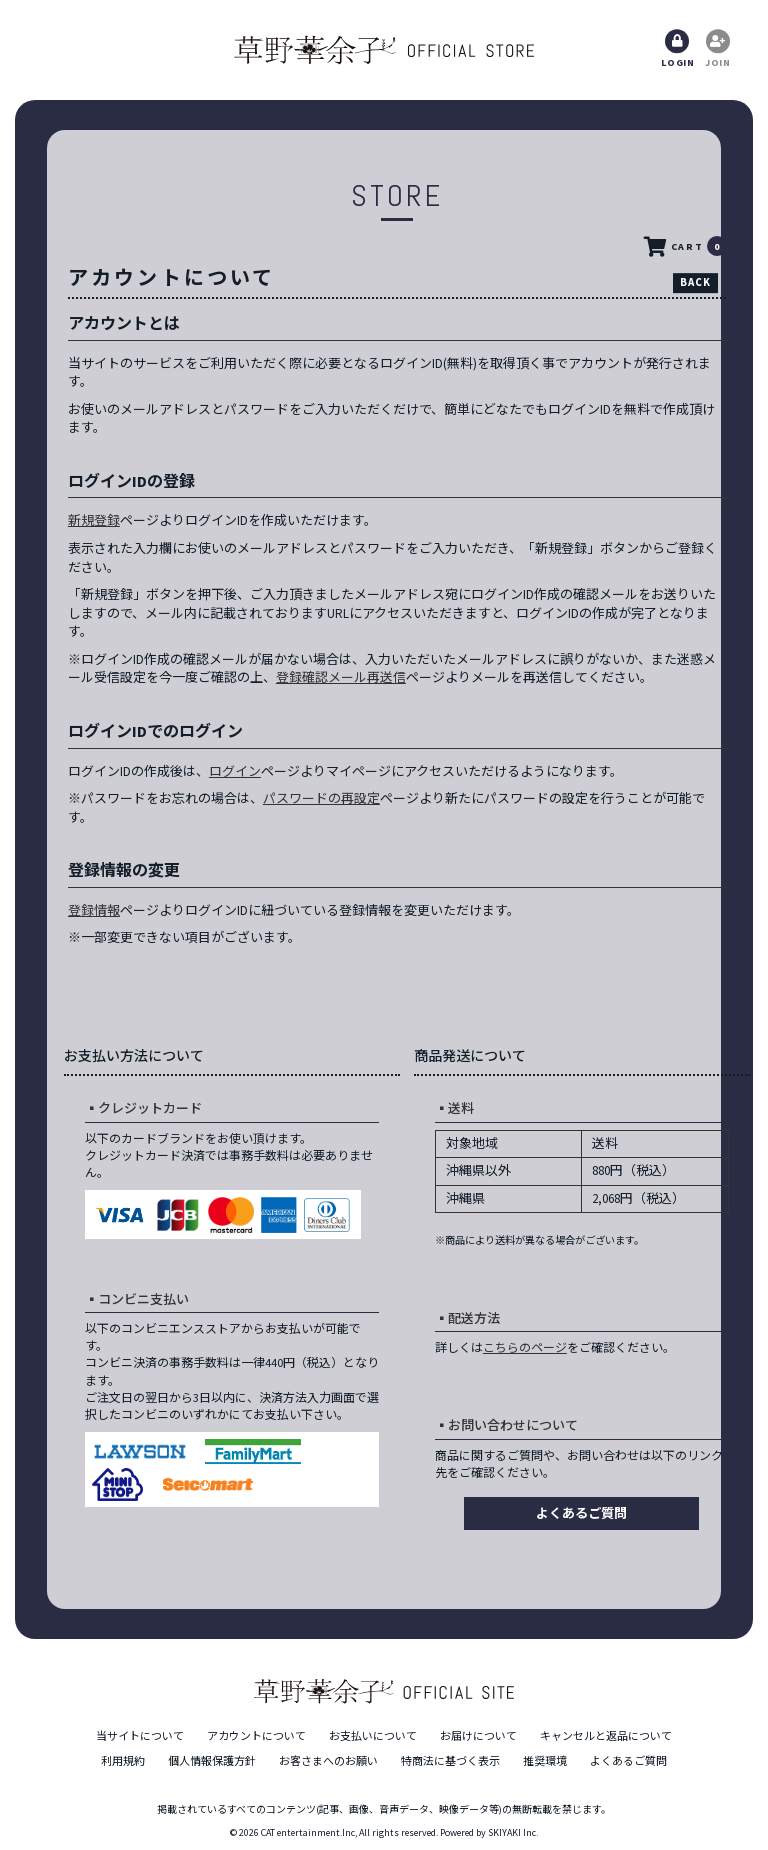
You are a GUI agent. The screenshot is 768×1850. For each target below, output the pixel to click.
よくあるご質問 (581, 1513)
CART (684, 247)
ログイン (235, 771)
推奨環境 (545, 1761)
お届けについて (478, 1736)
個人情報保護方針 (212, 1761)
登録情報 (94, 910)
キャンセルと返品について (606, 1736)
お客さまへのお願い (328, 1761)
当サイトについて (140, 1736)
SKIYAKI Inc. (513, 1832)
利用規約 (123, 1761)
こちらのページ (525, 1347)
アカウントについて (256, 1736)
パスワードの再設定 (321, 798)
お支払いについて (373, 1736)
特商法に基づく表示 (450, 1761)
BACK (695, 282)
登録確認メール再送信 (341, 677)
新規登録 (94, 520)
